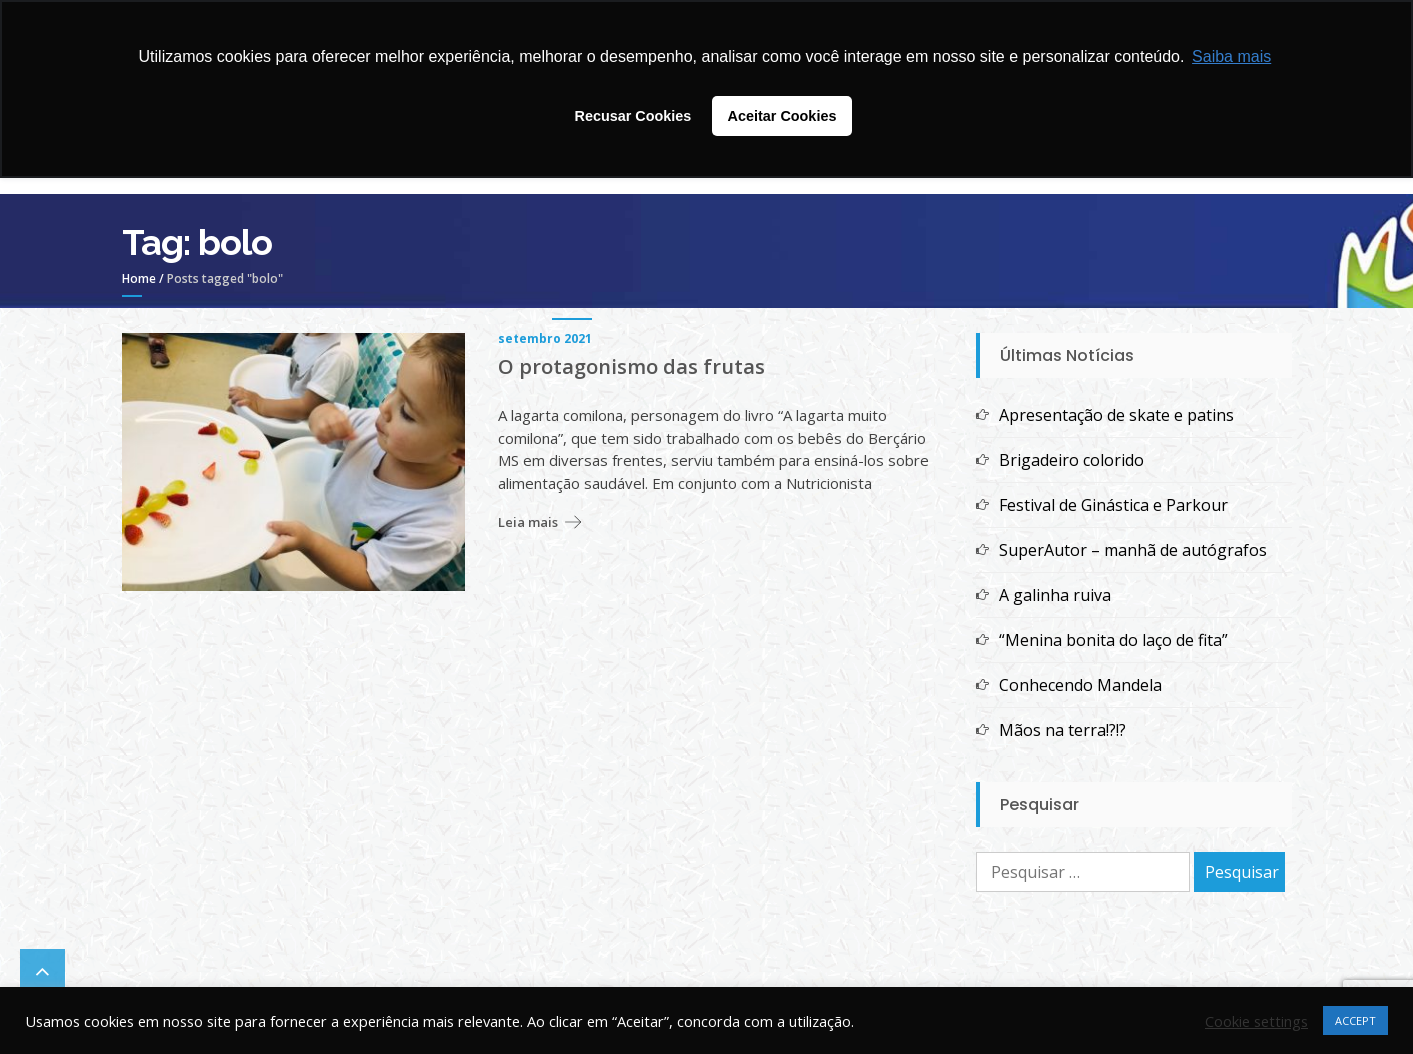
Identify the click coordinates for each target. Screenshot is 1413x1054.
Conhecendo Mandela (1080, 685)
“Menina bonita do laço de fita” (1113, 640)
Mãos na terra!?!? (1062, 730)
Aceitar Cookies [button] (782, 116)
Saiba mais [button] (1231, 56)
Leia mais (528, 522)
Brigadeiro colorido (1071, 460)
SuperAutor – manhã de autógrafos (1133, 550)
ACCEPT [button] (1355, 1020)
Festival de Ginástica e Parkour (1113, 505)
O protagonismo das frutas (631, 367)
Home (139, 278)
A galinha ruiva (1055, 595)
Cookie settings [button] (1256, 1021)
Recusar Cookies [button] (633, 116)
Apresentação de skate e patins (1116, 415)
